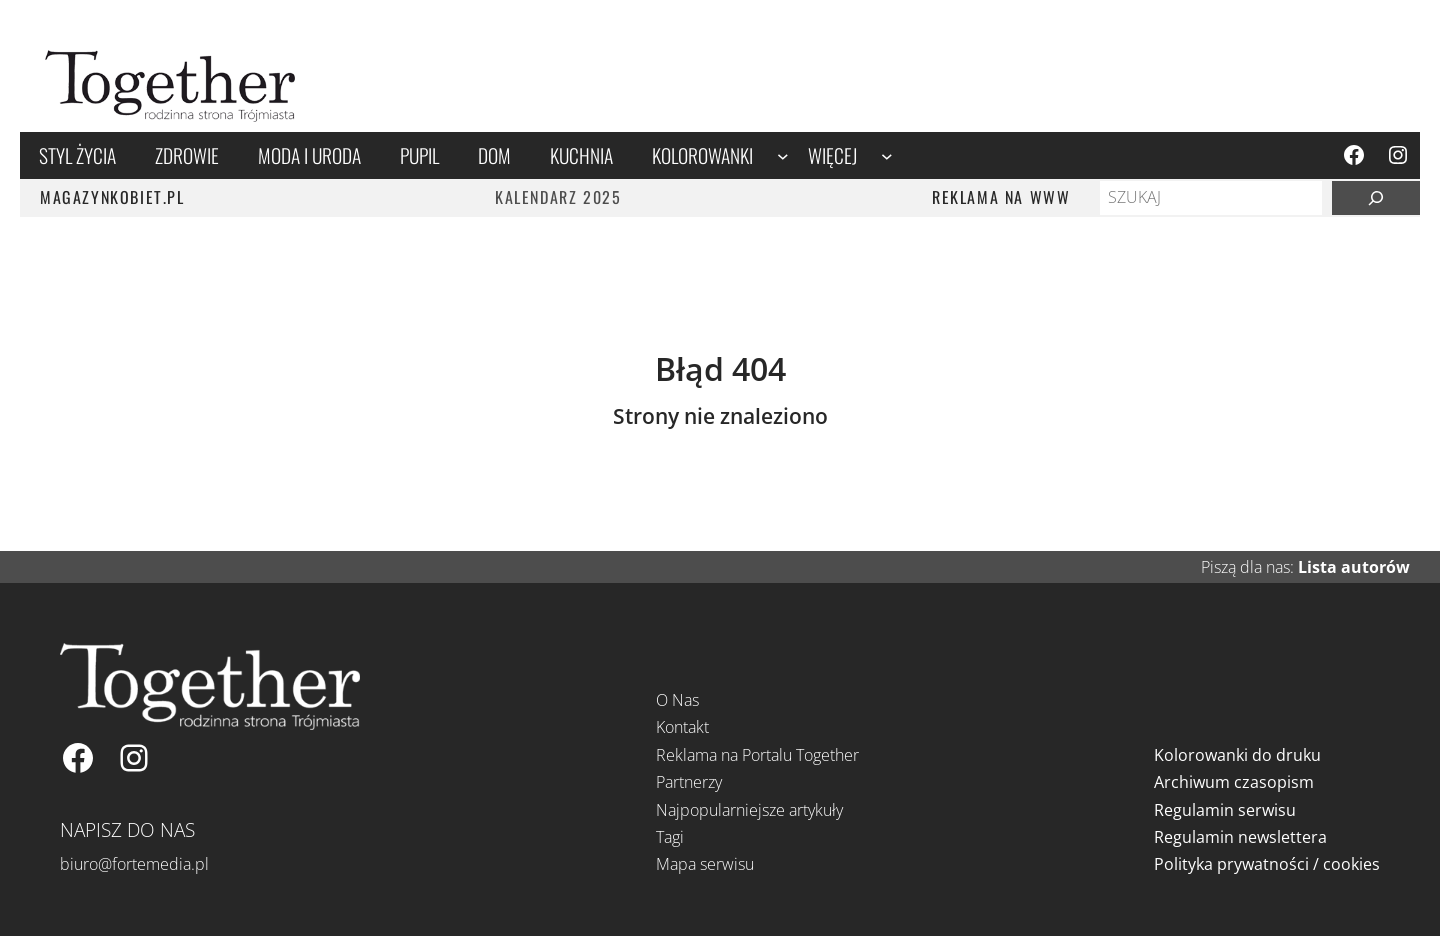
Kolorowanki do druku (1237, 755)
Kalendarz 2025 (558, 197)
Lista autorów (1354, 567)
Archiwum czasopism (1234, 782)
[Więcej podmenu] (887, 155)
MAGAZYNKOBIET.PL (112, 197)
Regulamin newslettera (1240, 837)
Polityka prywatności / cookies (1267, 864)
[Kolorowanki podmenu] (783, 155)
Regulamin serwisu (1225, 810)
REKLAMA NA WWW (1001, 197)
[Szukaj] (1376, 198)
